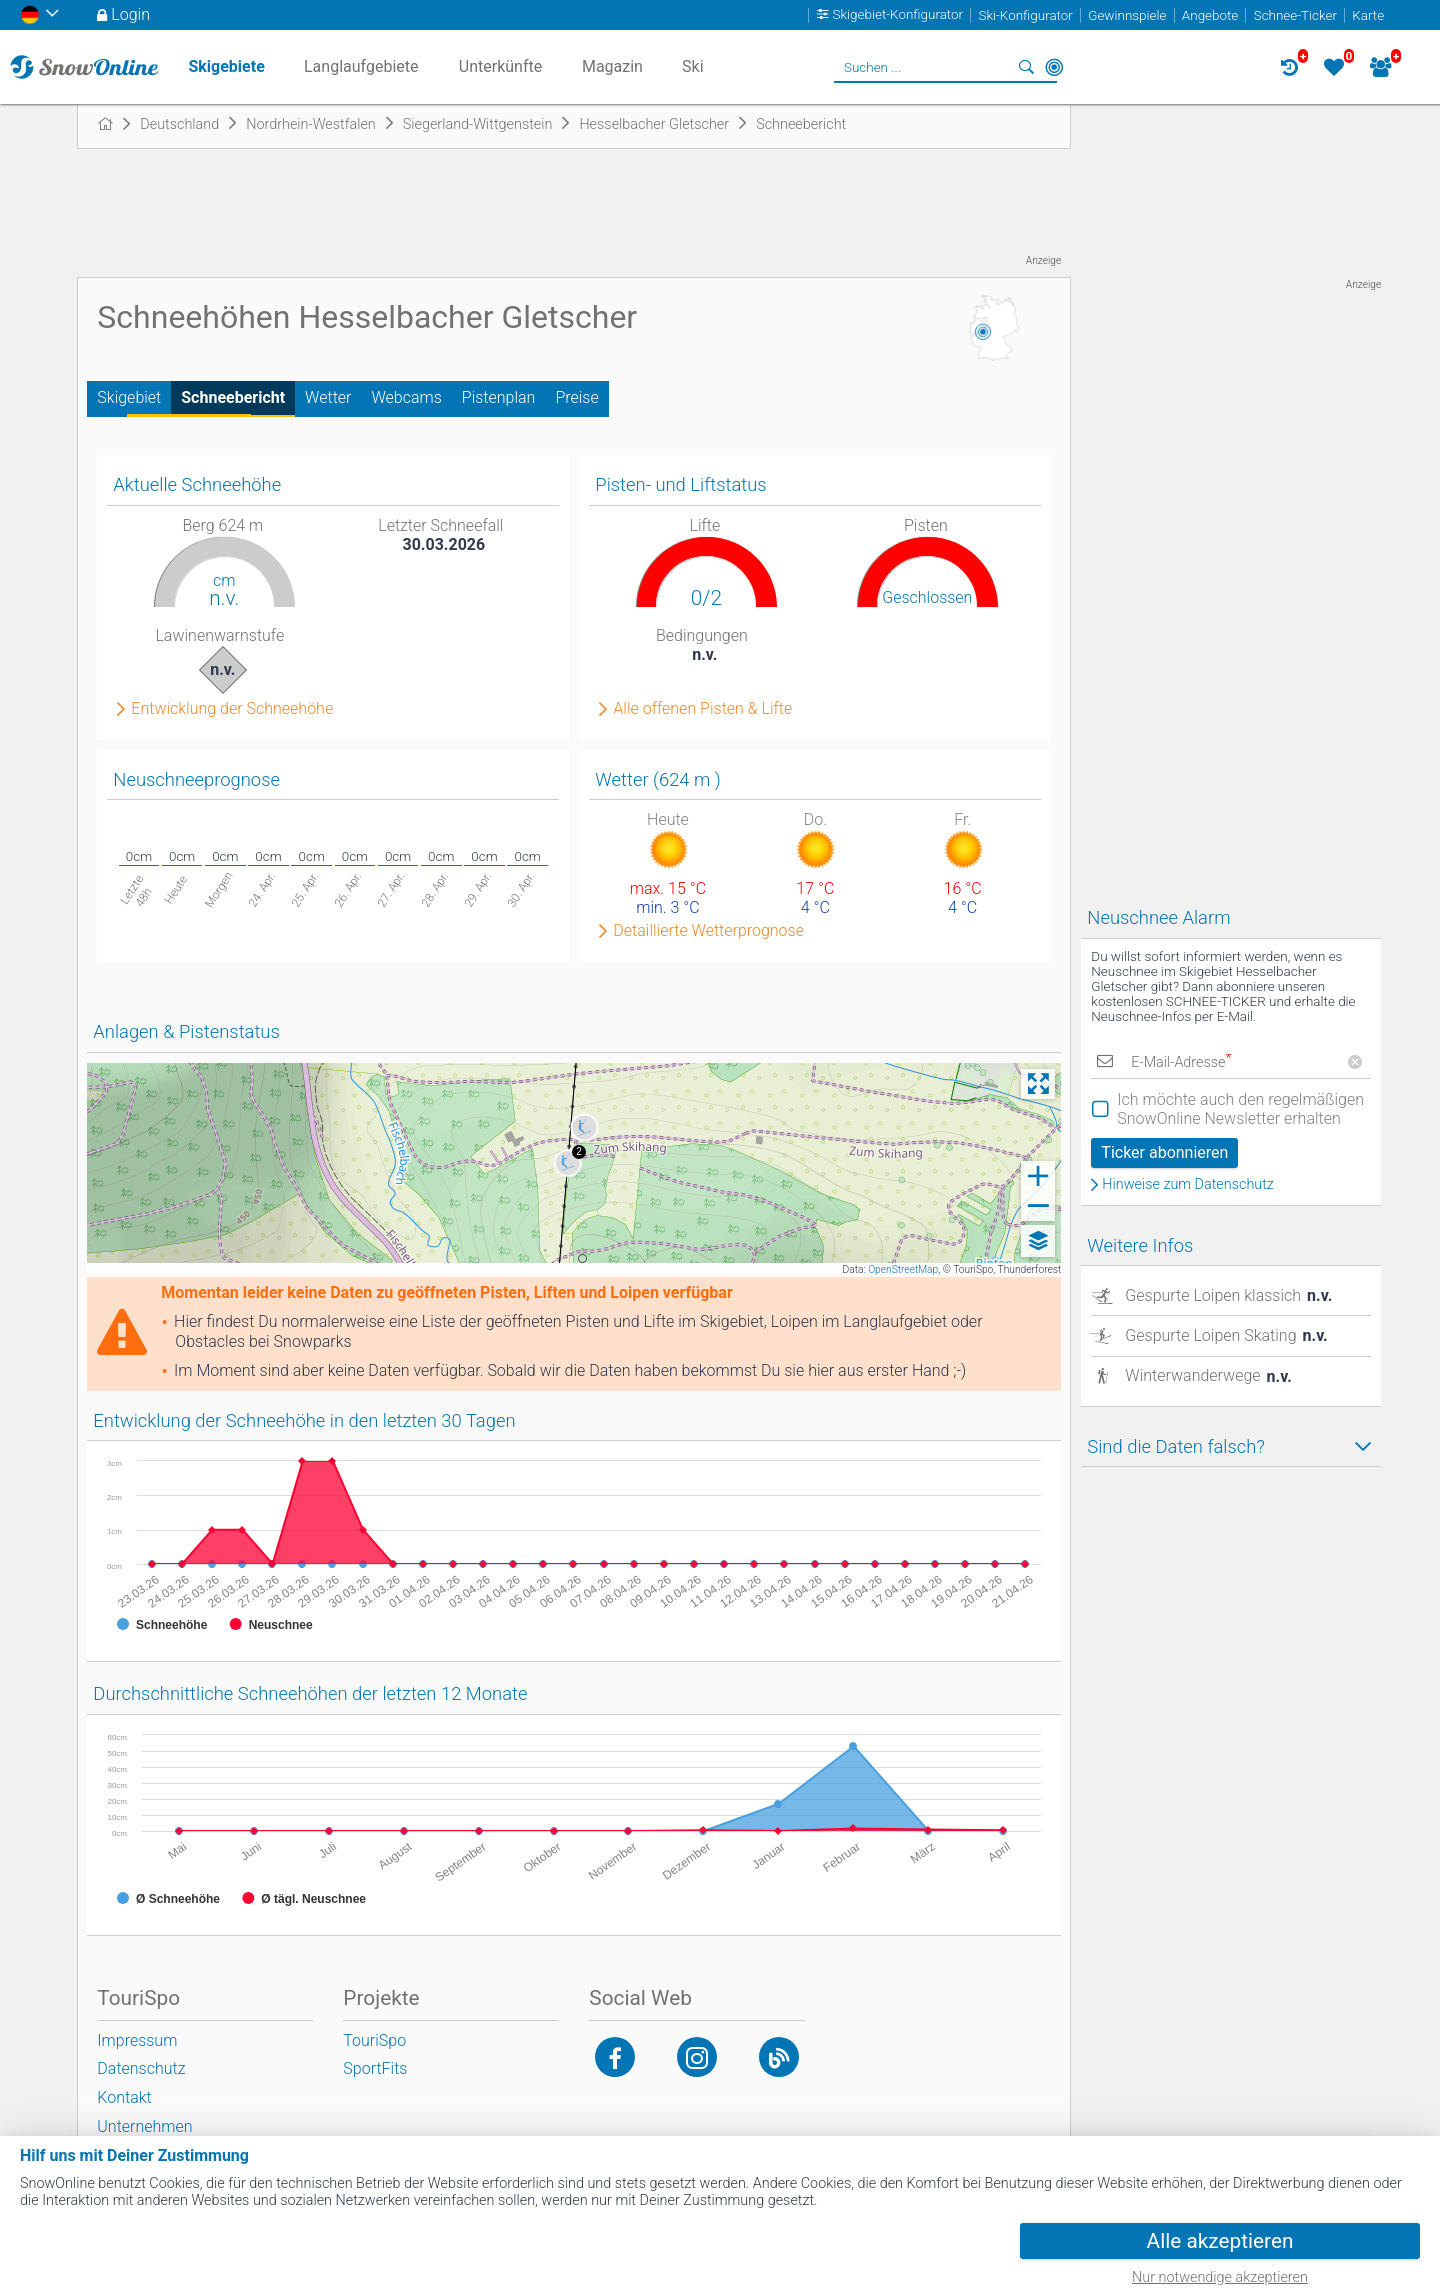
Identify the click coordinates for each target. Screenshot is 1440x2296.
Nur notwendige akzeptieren (1220, 2277)
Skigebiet (129, 397)
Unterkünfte (500, 66)
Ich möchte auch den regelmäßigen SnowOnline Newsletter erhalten (1240, 1109)
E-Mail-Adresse (1181, 1062)
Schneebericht (233, 397)
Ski (693, 66)
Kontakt (124, 2097)
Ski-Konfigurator (1025, 15)
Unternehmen (144, 2126)
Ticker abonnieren (1164, 1152)
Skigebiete (226, 66)
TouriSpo (374, 2040)
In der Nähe (1054, 67)
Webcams (406, 397)
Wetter (328, 397)
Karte (1368, 15)
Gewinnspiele (1127, 15)
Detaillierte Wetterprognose (708, 931)
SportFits (375, 2068)
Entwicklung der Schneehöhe (232, 709)
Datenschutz (141, 2068)
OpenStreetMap (903, 1269)
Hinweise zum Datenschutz (1188, 1185)
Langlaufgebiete (361, 66)
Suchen (1026, 67)
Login (130, 14)
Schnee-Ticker (1295, 15)
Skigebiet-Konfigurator (898, 15)
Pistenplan (499, 397)
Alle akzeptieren (1220, 2241)
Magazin (612, 66)
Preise (576, 397)
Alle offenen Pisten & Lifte (702, 709)
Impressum (137, 2040)
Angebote (1210, 15)
